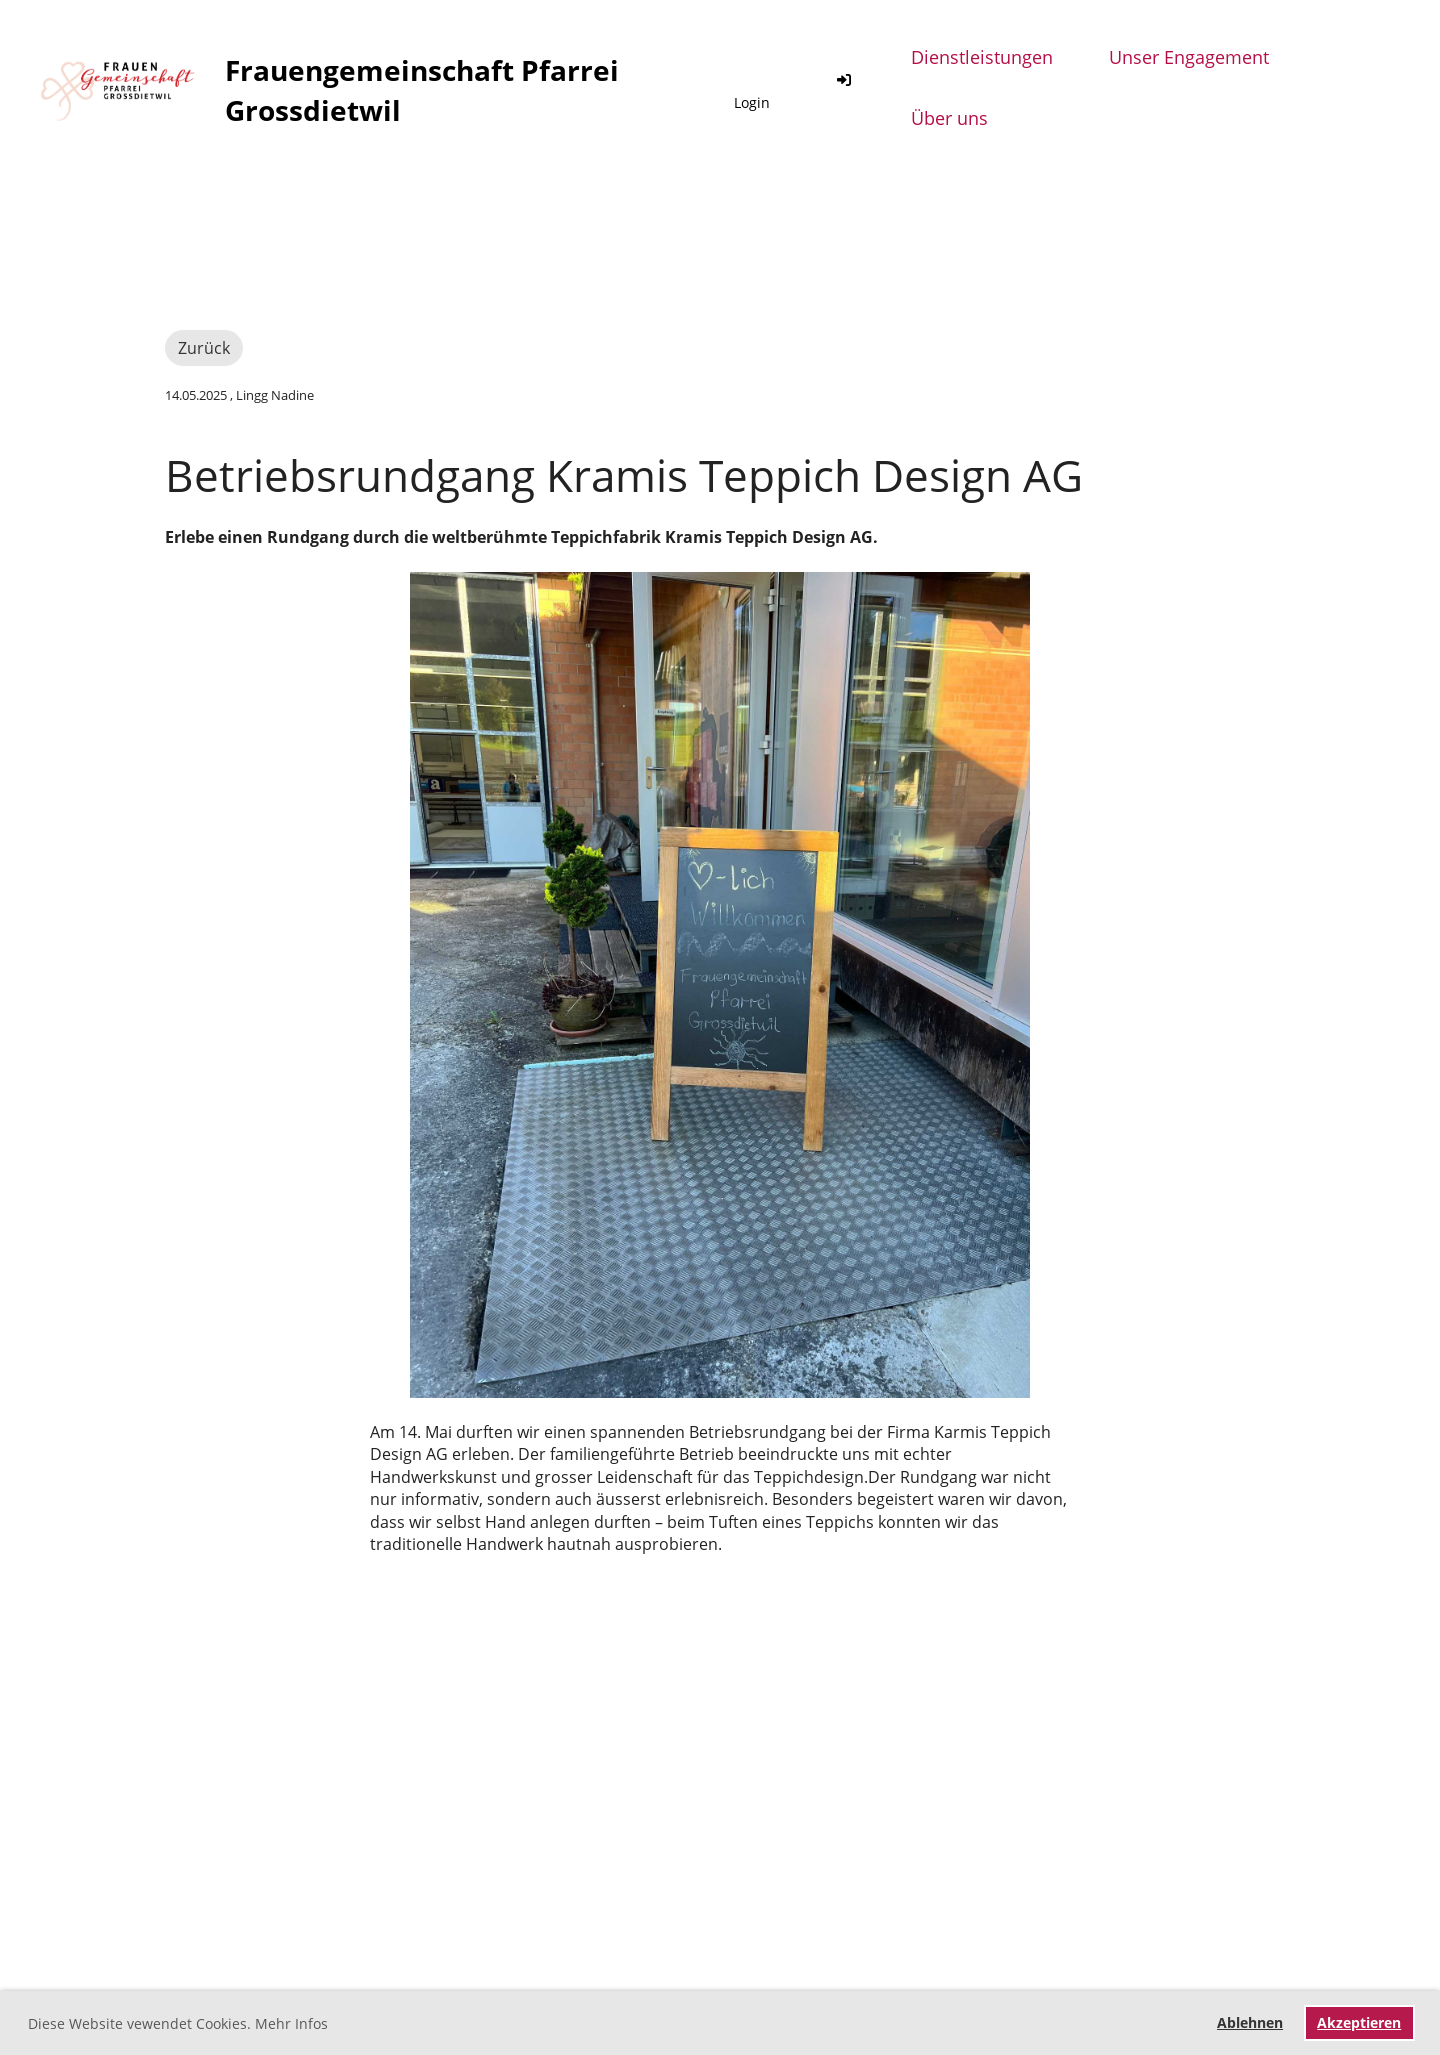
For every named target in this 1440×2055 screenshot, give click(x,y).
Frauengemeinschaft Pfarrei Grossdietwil (422, 89)
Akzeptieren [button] (1359, 2022)
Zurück (204, 348)
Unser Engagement (1189, 57)
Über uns (949, 118)
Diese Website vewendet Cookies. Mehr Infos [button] (178, 2023)
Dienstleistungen (982, 57)
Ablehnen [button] (1250, 2022)
